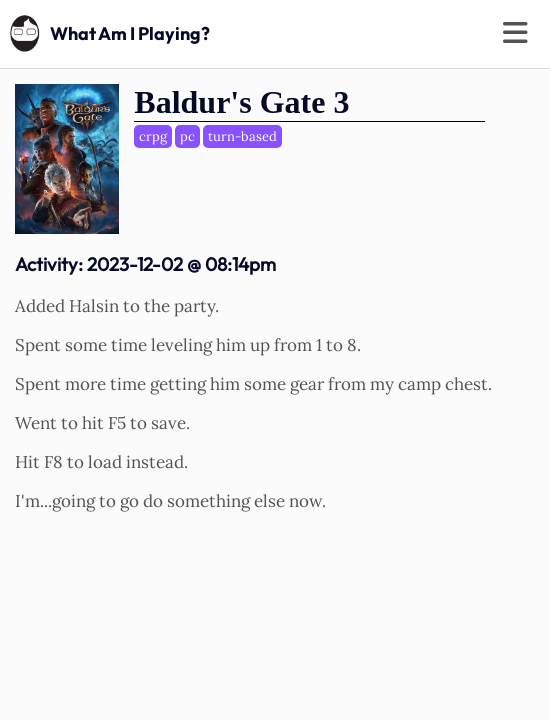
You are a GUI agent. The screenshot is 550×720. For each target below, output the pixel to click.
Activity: (145, 264)
